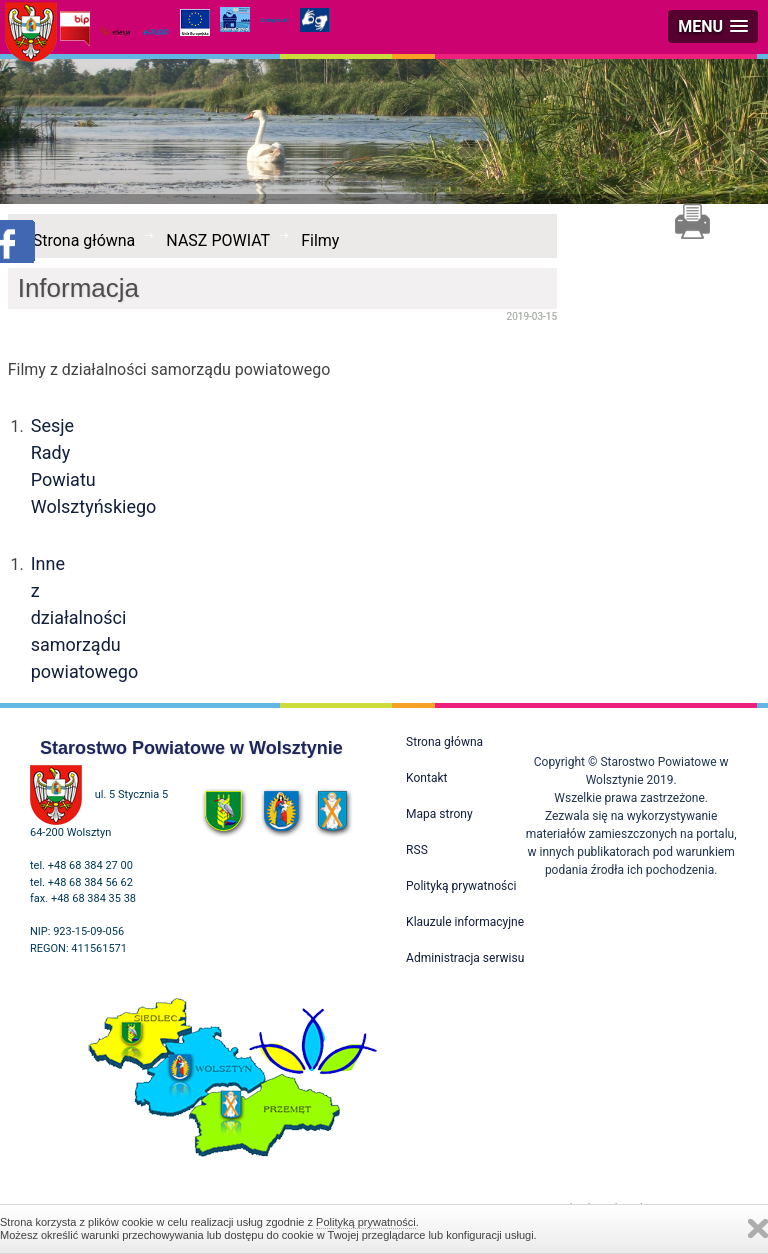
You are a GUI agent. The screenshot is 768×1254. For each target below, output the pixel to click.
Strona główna (84, 240)
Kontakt (426, 778)
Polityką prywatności (366, 1222)
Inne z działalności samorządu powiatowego (85, 617)
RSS (417, 850)
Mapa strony (439, 814)
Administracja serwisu (465, 958)
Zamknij (758, 1228)
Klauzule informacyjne (465, 922)
